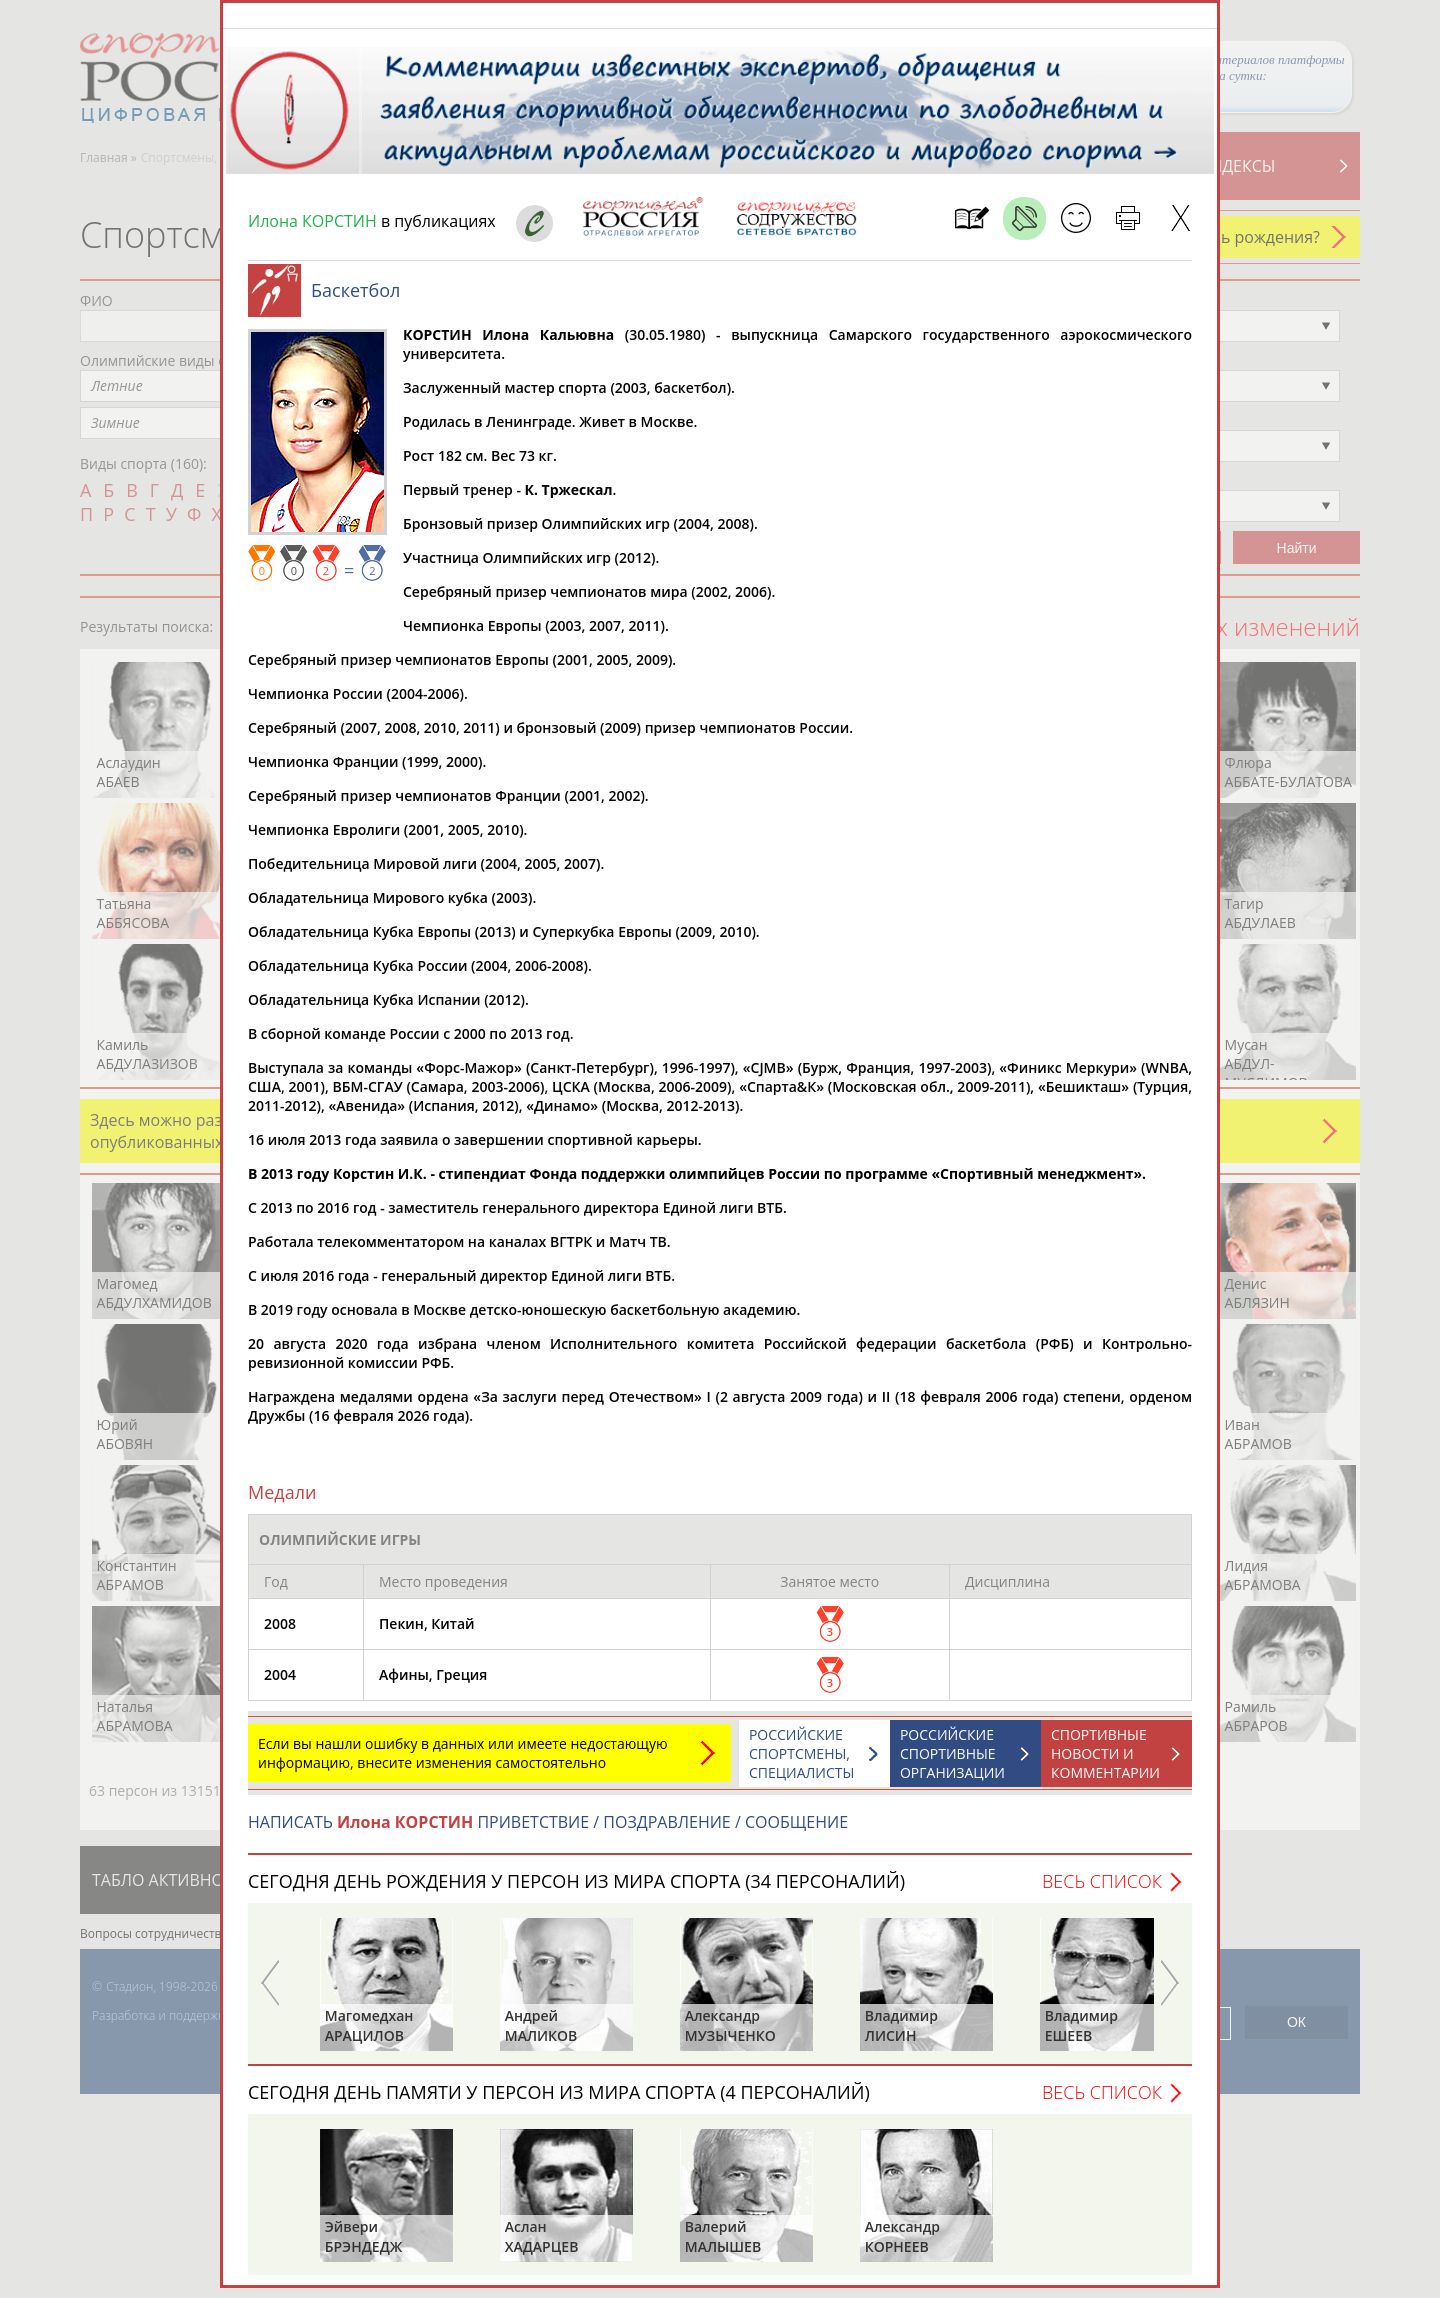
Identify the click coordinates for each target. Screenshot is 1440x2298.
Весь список (1102, 1891)
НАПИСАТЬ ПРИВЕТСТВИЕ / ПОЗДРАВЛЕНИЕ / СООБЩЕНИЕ (548, 1832)
